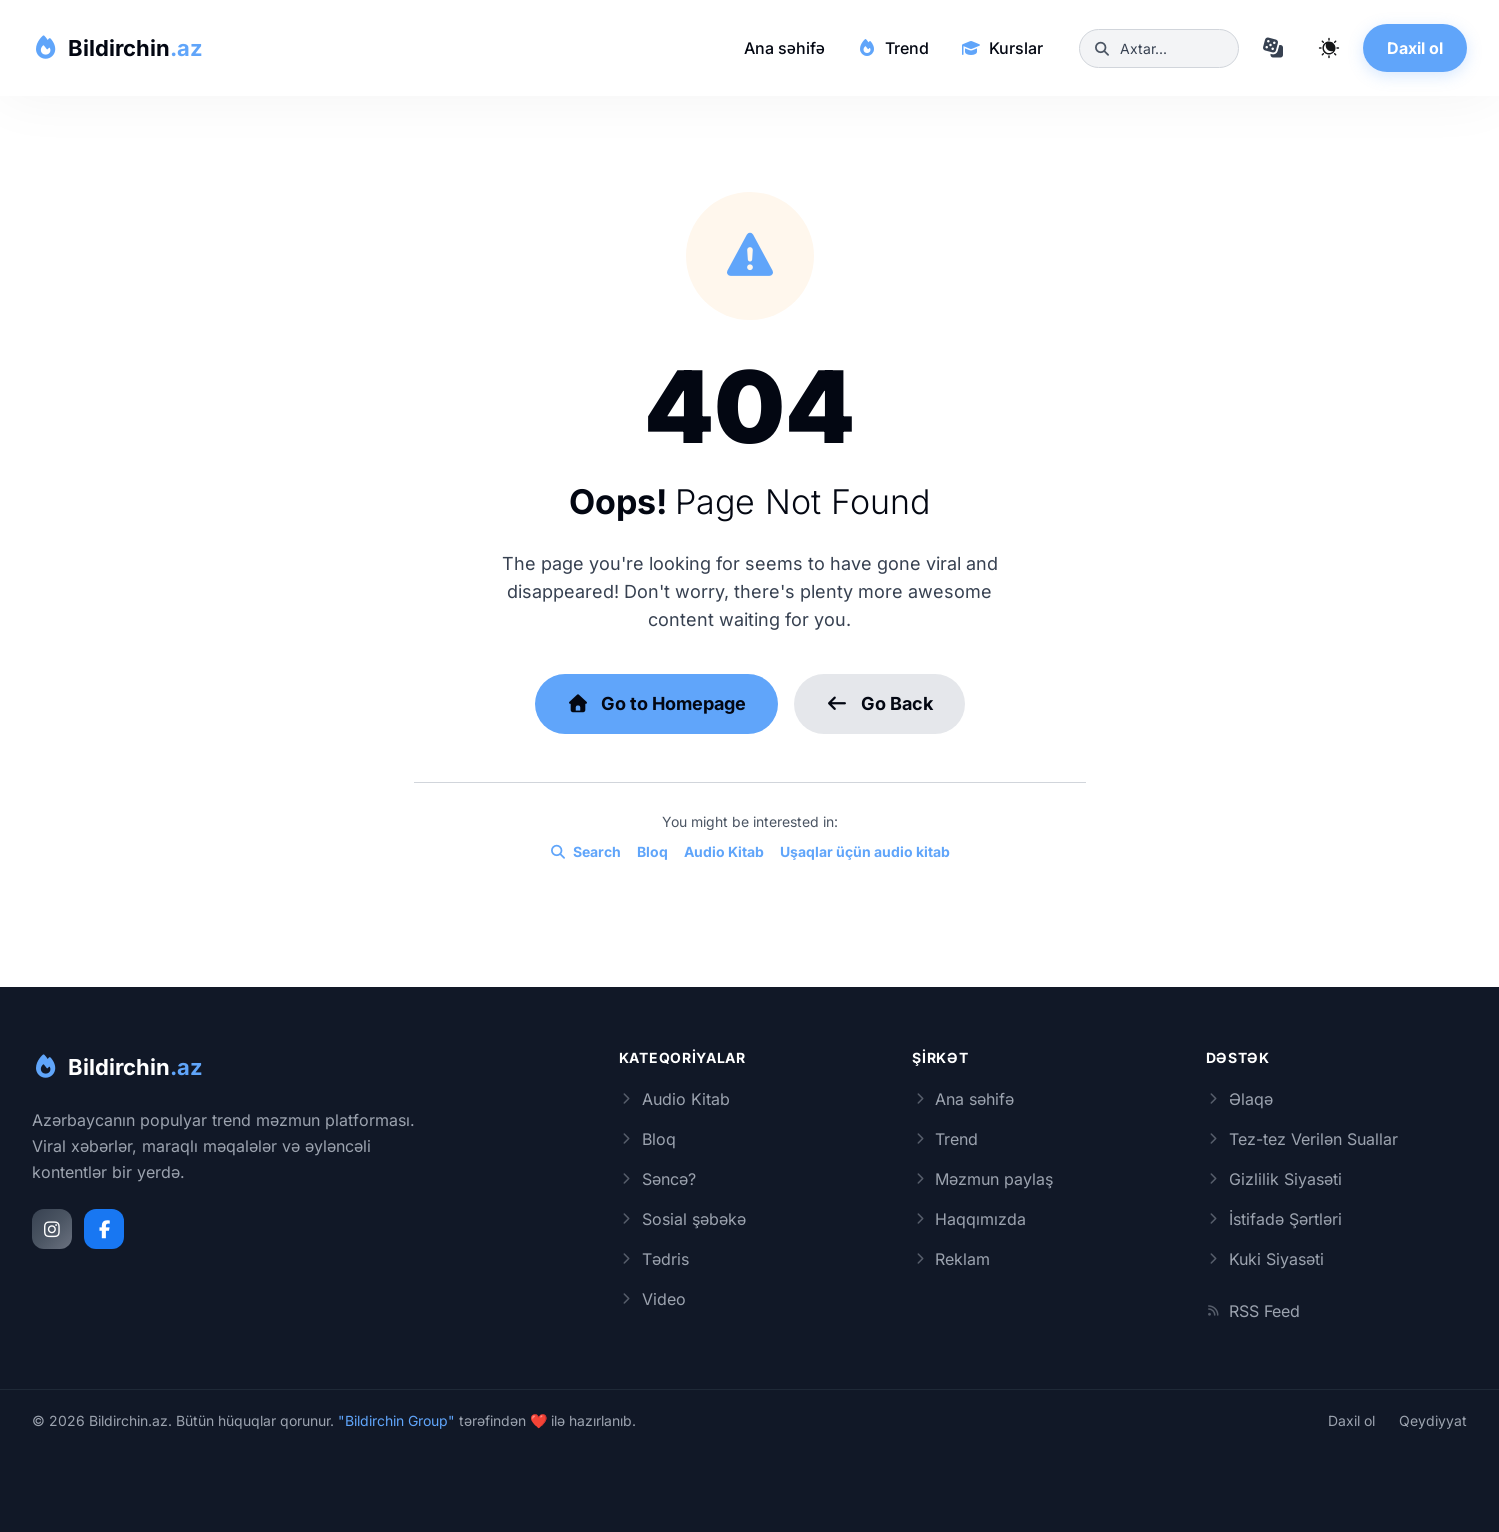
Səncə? (657, 1179)
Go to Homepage (657, 703)
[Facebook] (104, 1229)
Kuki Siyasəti (1265, 1259)
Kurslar (1002, 48)
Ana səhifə (784, 48)
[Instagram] (52, 1229)
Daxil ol (1415, 48)
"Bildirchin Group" (396, 1420)
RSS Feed (1253, 1311)
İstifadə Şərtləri (1274, 1219)
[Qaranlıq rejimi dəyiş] (1329, 48)
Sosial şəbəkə (682, 1219)
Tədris (654, 1259)
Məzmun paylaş (982, 1179)
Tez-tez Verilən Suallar (1302, 1139)
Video (652, 1299)
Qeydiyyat (1433, 1421)
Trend (893, 48)
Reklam (951, 1259)
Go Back (879, 703)
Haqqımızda (969, 1219)
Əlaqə (1239, 1099)
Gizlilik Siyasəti (1274, 1179)
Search (585, 852)
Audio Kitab (724, 852)
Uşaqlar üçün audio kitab (865, 852)
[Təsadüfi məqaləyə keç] (1273, 48)
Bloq (652, 852)
